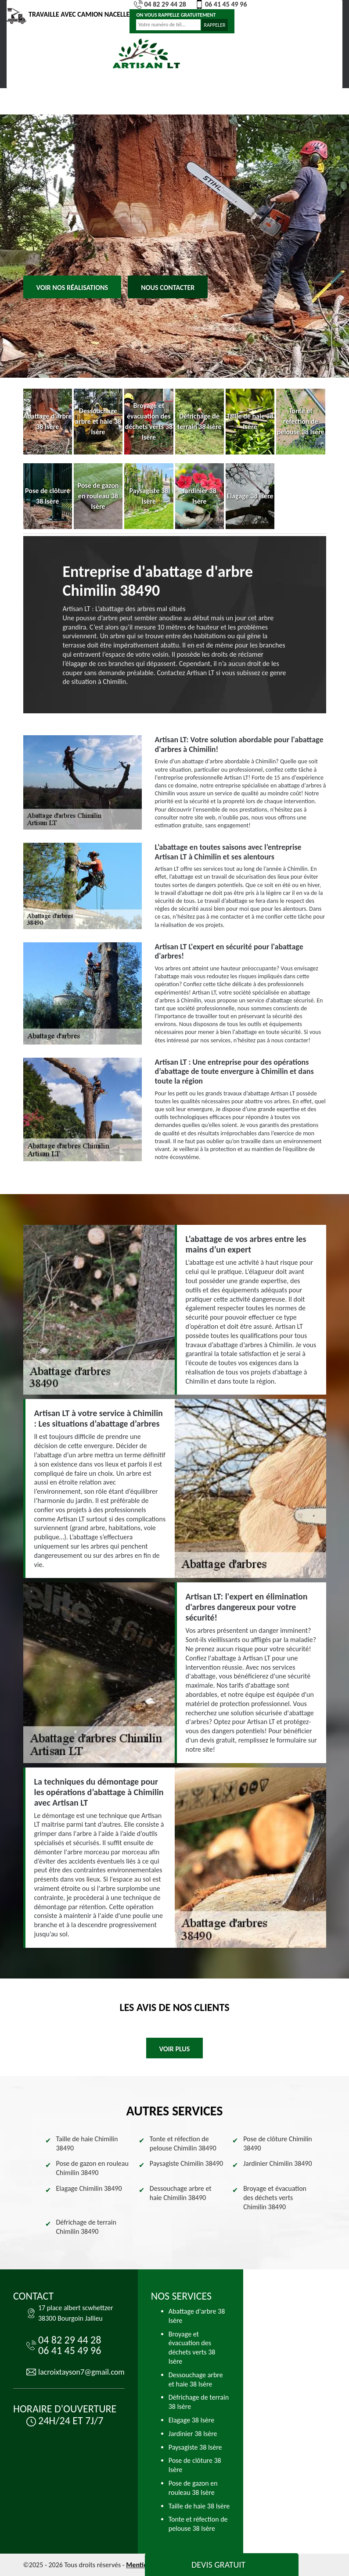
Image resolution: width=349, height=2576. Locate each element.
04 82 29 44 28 (160, 4)
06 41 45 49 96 (221, 4)
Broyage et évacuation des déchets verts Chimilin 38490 (274, 2197)
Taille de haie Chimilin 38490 (87, 2143)
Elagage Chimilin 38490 (89, 2188)
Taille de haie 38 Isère (199, 2506)
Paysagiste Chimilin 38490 (186, 2163)
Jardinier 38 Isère (193, 2433)
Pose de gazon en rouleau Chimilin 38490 (92, 2168)
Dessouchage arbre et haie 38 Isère (196, 2379)
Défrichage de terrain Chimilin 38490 (86, 2227)
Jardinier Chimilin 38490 (277, 2163)
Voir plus (174, 2049)
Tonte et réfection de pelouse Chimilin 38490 (183, 2143)
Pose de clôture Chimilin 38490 (277, 2143)
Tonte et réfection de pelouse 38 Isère (198, 2524)
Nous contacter (167, 287)
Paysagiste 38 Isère (195, 2447)
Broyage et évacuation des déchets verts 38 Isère (192, 2347)
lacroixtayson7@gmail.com (81, 2372)
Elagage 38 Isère (191, 2420)
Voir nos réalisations (72, 287)
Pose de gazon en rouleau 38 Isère (193, 2488)
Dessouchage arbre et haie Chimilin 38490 (181, 2193)
